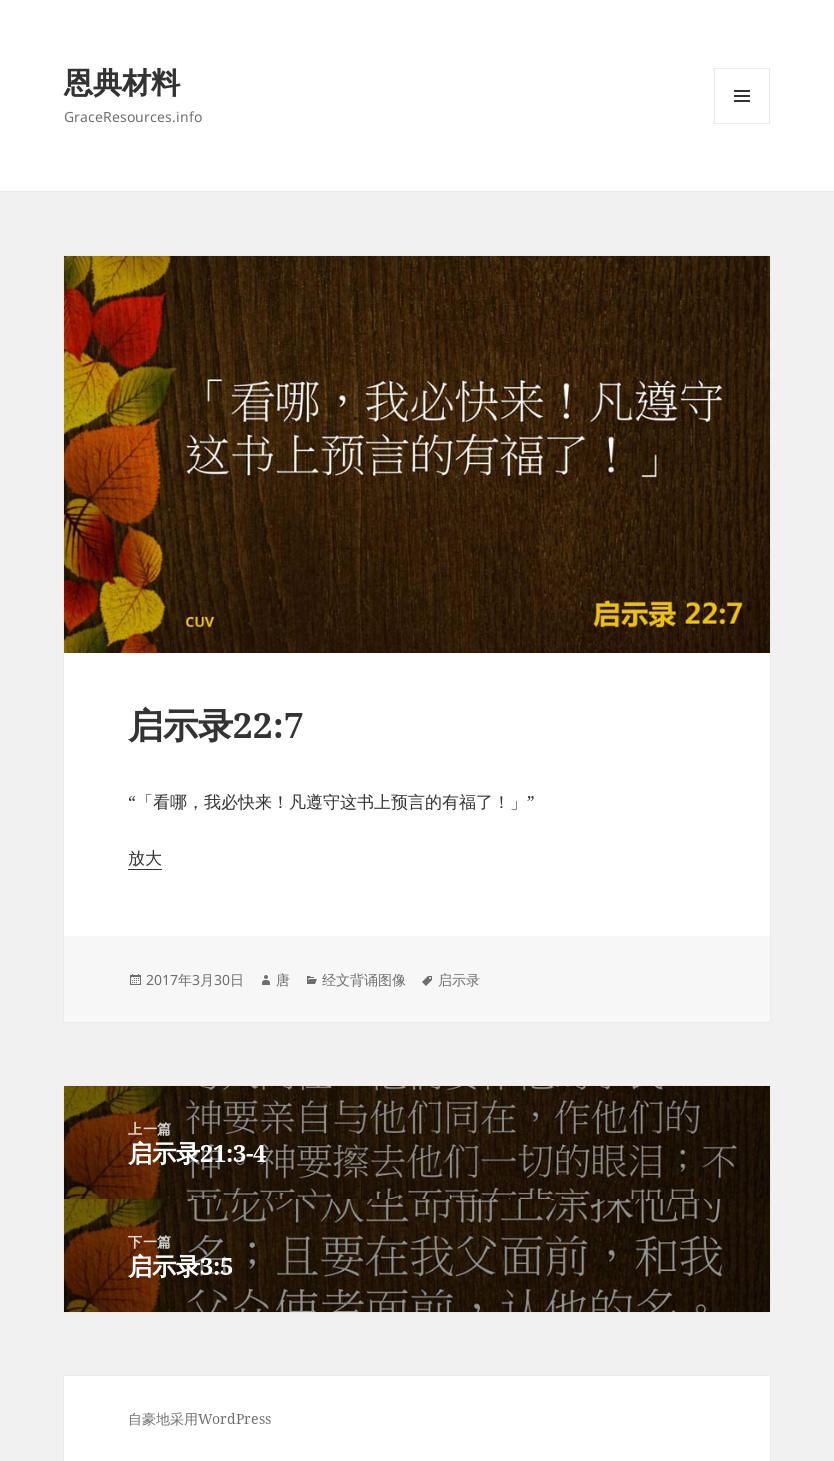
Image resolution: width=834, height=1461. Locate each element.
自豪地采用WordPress (199, 1418)
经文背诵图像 (364, 979)
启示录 (459, 979)
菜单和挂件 (742, 123)
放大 (145, 857)
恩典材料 (122, 81)
